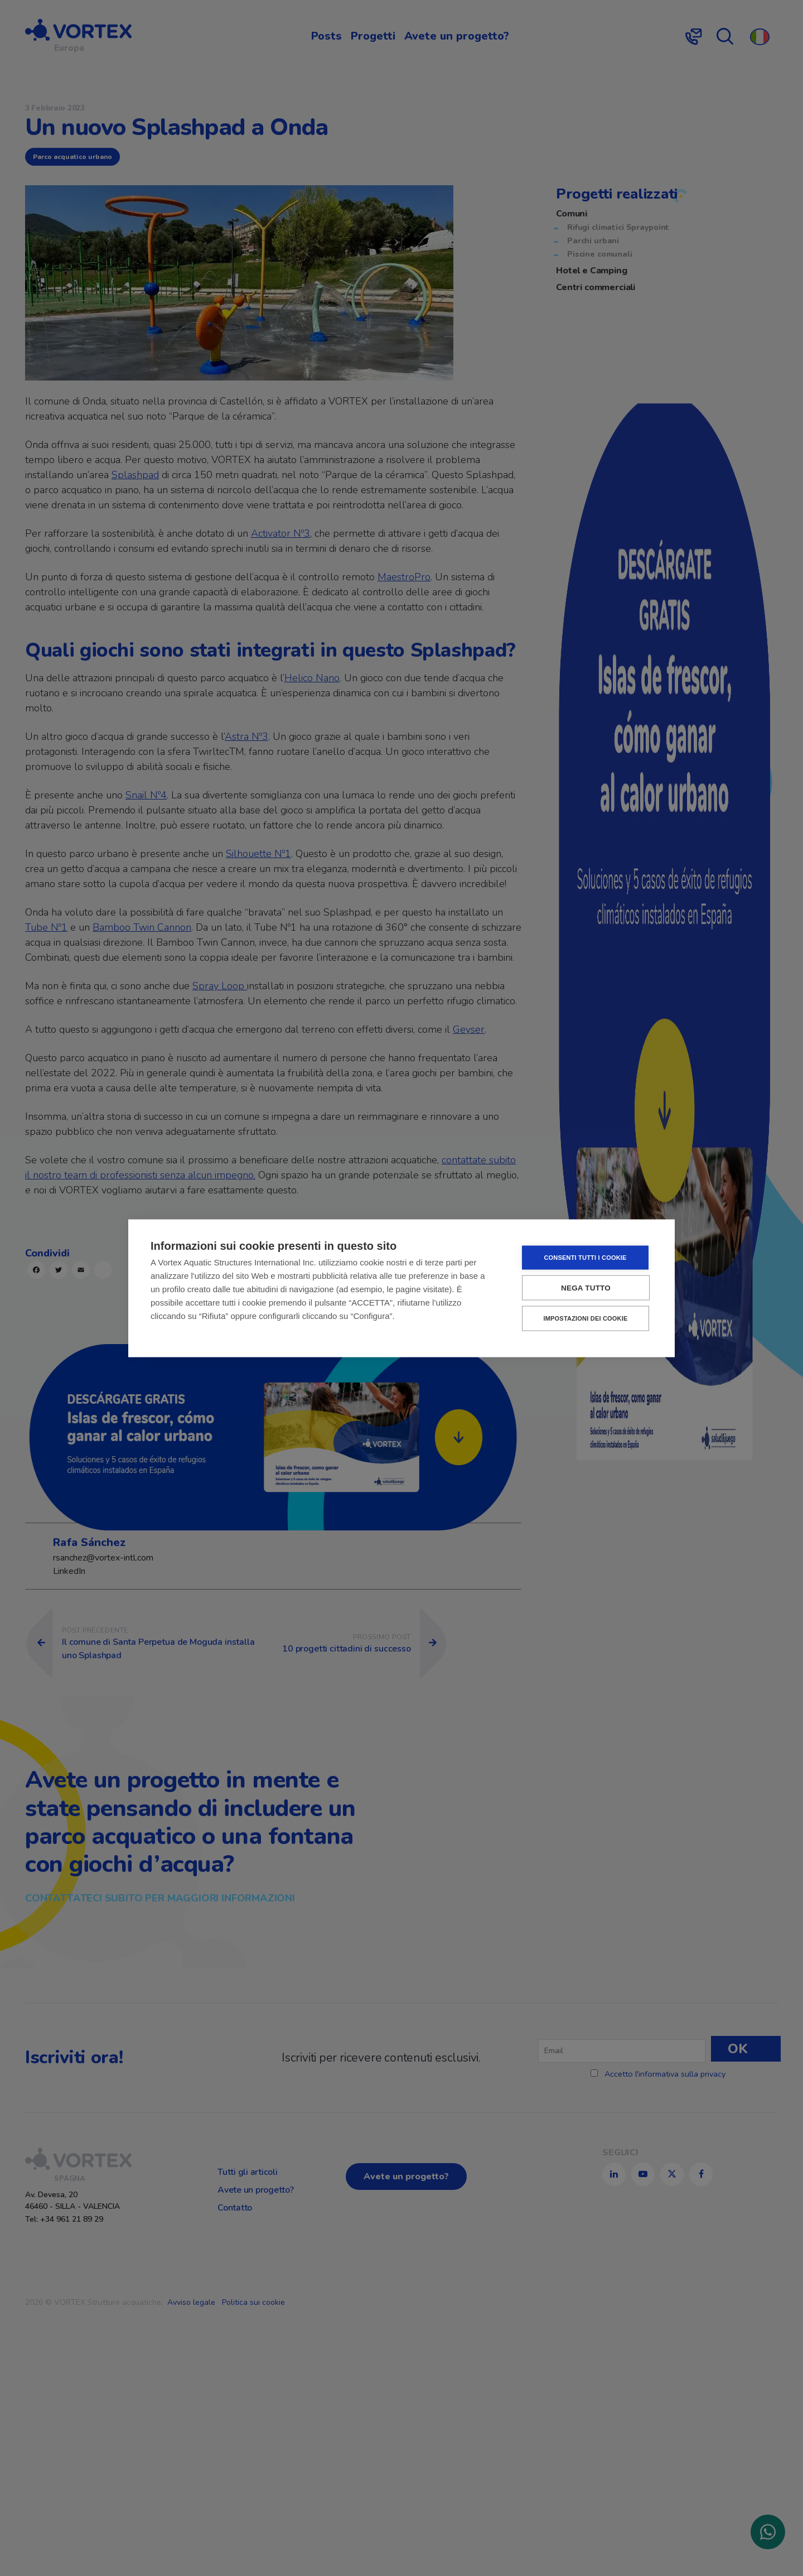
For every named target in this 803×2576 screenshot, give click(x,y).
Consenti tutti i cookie (585, 1257)
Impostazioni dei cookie (585, 1318)
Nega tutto (586, 1287)
